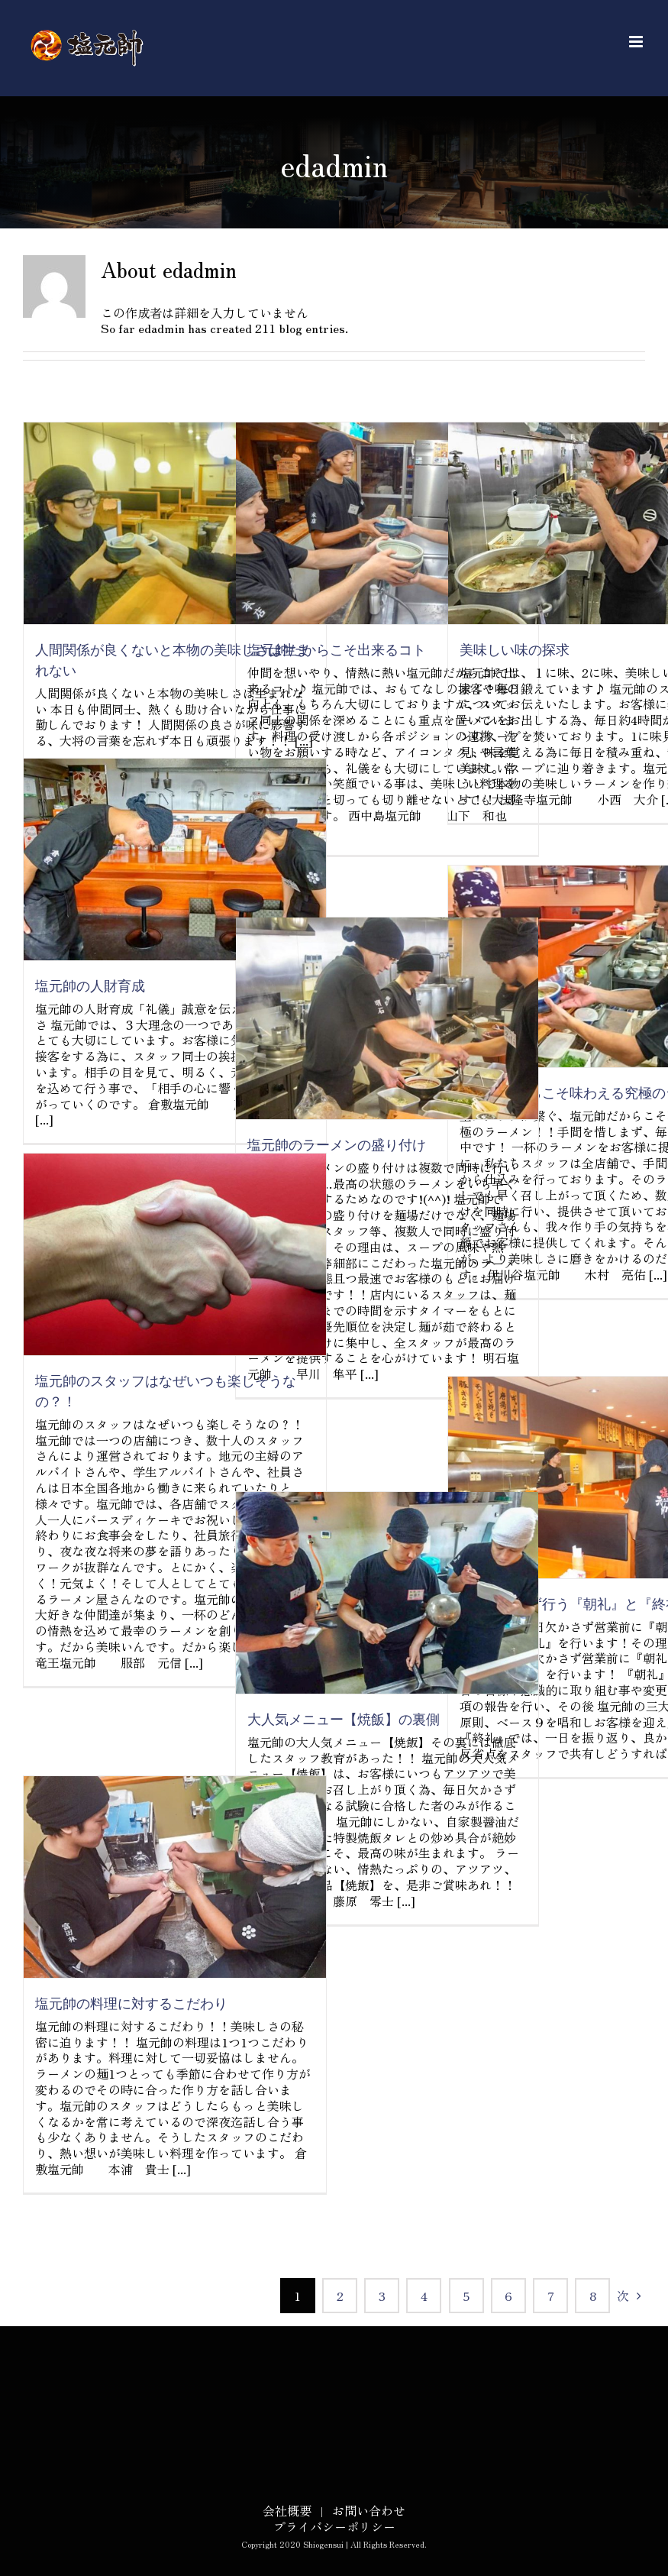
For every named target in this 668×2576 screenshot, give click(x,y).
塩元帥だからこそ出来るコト (336, 650)
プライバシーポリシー (334, 2526)
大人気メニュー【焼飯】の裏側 (343, 1720)
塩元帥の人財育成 (90, 987)
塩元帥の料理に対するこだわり (131, 2004)
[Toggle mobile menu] (637, 42)
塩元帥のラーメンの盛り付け (336, 1146)
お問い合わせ (368, 2510)
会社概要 (287, 2510)
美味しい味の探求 (515, 650)
